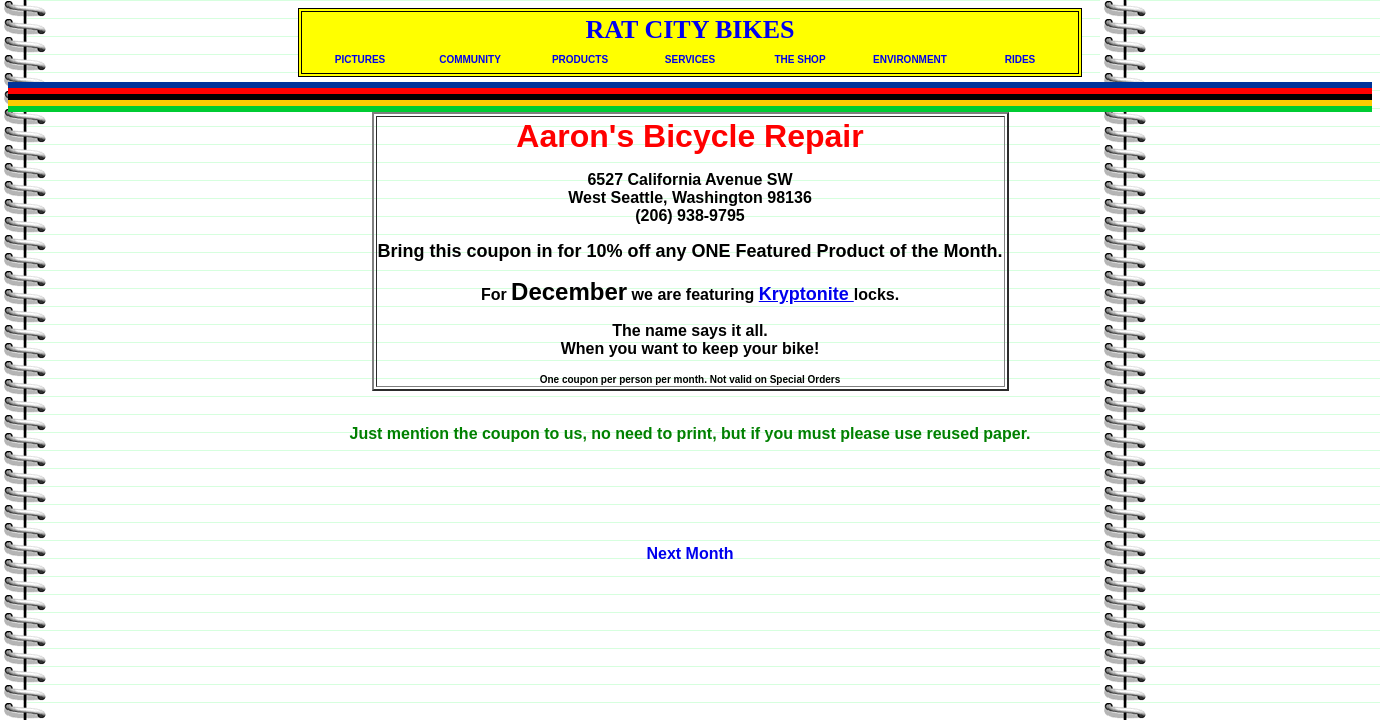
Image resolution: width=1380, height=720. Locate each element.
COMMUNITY (470, 59)
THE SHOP (799, 59)
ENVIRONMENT (910, 59)
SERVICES (690, 59)
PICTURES (360, 59)
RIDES (1020, 59)
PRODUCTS (580, 59)
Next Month (689, 553)
